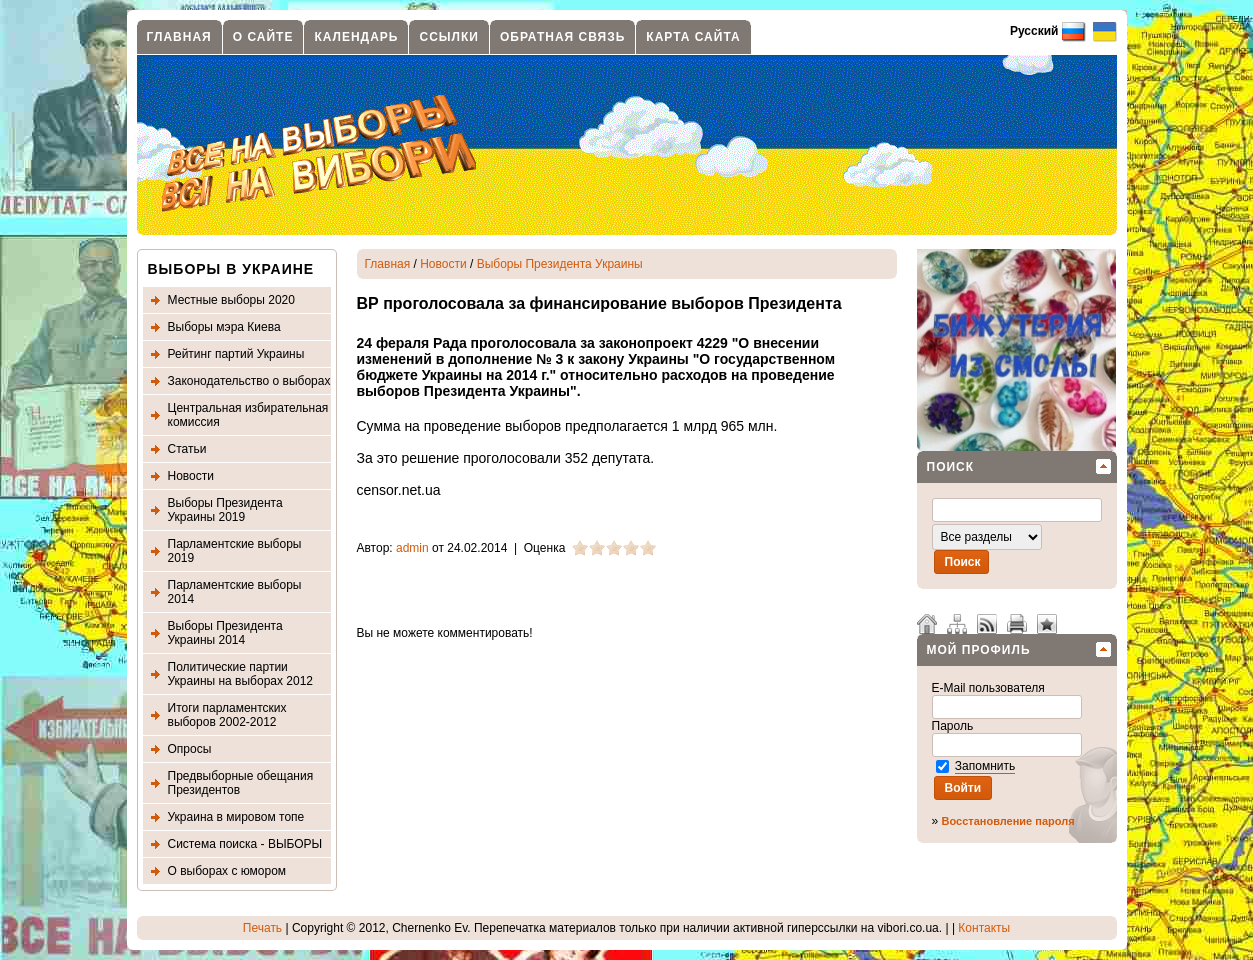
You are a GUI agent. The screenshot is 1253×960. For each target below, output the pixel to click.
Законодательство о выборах (249, 381)
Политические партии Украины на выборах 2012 (241, 674)
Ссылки (448, 37)
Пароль (954, 726)
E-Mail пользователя (990, 688)
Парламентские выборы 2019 (235, 551)
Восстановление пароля (1008, 821)
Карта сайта (693, 37)
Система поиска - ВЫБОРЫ (245, 844)
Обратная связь (562, 37)
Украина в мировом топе (236, 817)
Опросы (190, 749)
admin (412, 548)
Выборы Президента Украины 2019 (225, 510)
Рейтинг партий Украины (236, 354)
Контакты (984, 928)
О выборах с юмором (227, 871)
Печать (262, 928)
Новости (191, 476)
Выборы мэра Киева (224, 327)
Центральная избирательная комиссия (248, 415)
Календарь (356, 37)
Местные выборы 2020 (231, 300)
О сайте (263, 37)
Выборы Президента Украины (560, 264)
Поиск (951, 467)
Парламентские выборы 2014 (235, 592)
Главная (179, 37)
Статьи (187, 449)
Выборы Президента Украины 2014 (225, 633)
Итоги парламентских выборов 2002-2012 (227, 715)
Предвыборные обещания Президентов (241, 783)
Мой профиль (979, 650)
